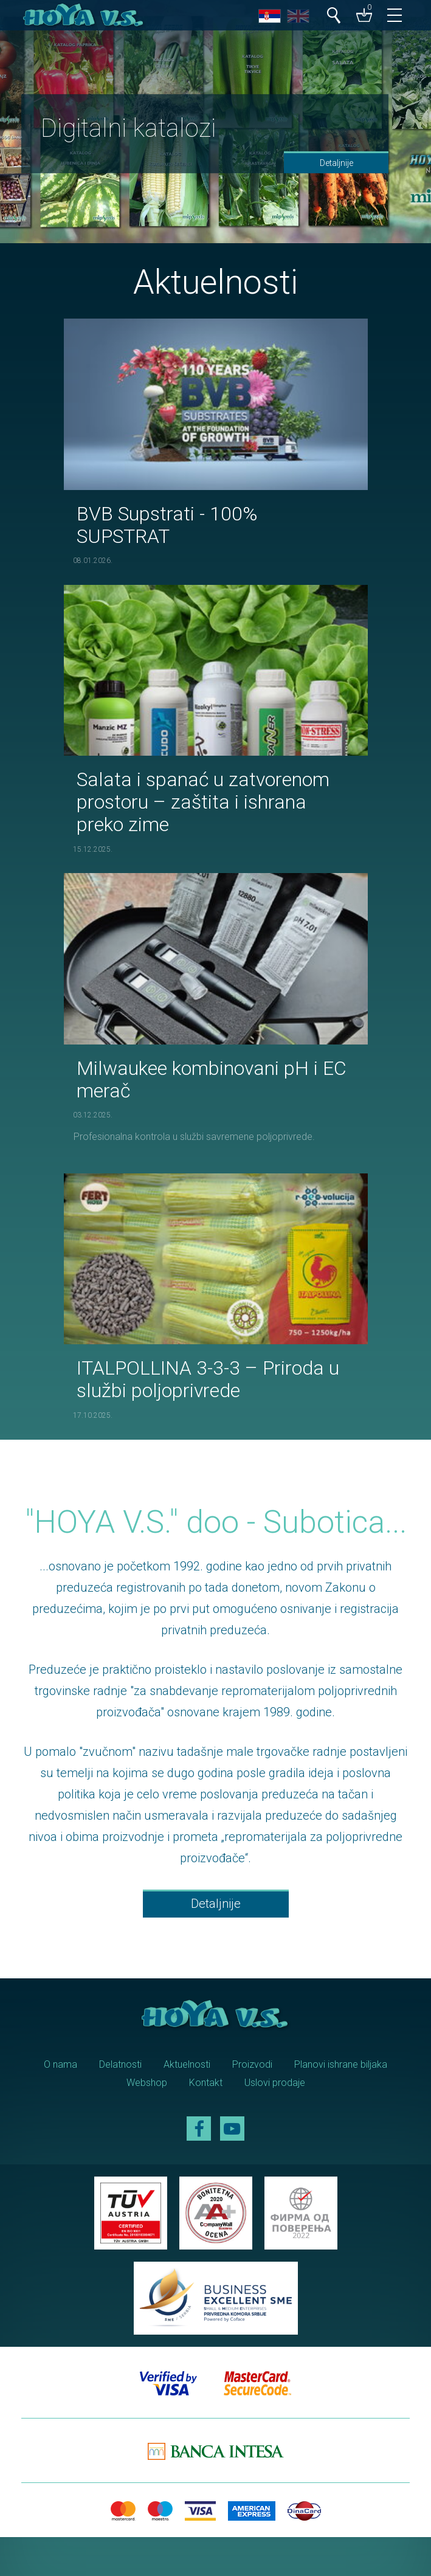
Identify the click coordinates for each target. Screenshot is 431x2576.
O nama (60, 2064)
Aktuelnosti (187, 2064)
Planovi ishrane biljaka (340, 2064)
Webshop (146, 2082)
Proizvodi (252, 2064)
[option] (215, 121)
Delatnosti (120, 2064)
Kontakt (205, 2082)
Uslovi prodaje (274, 2082)
